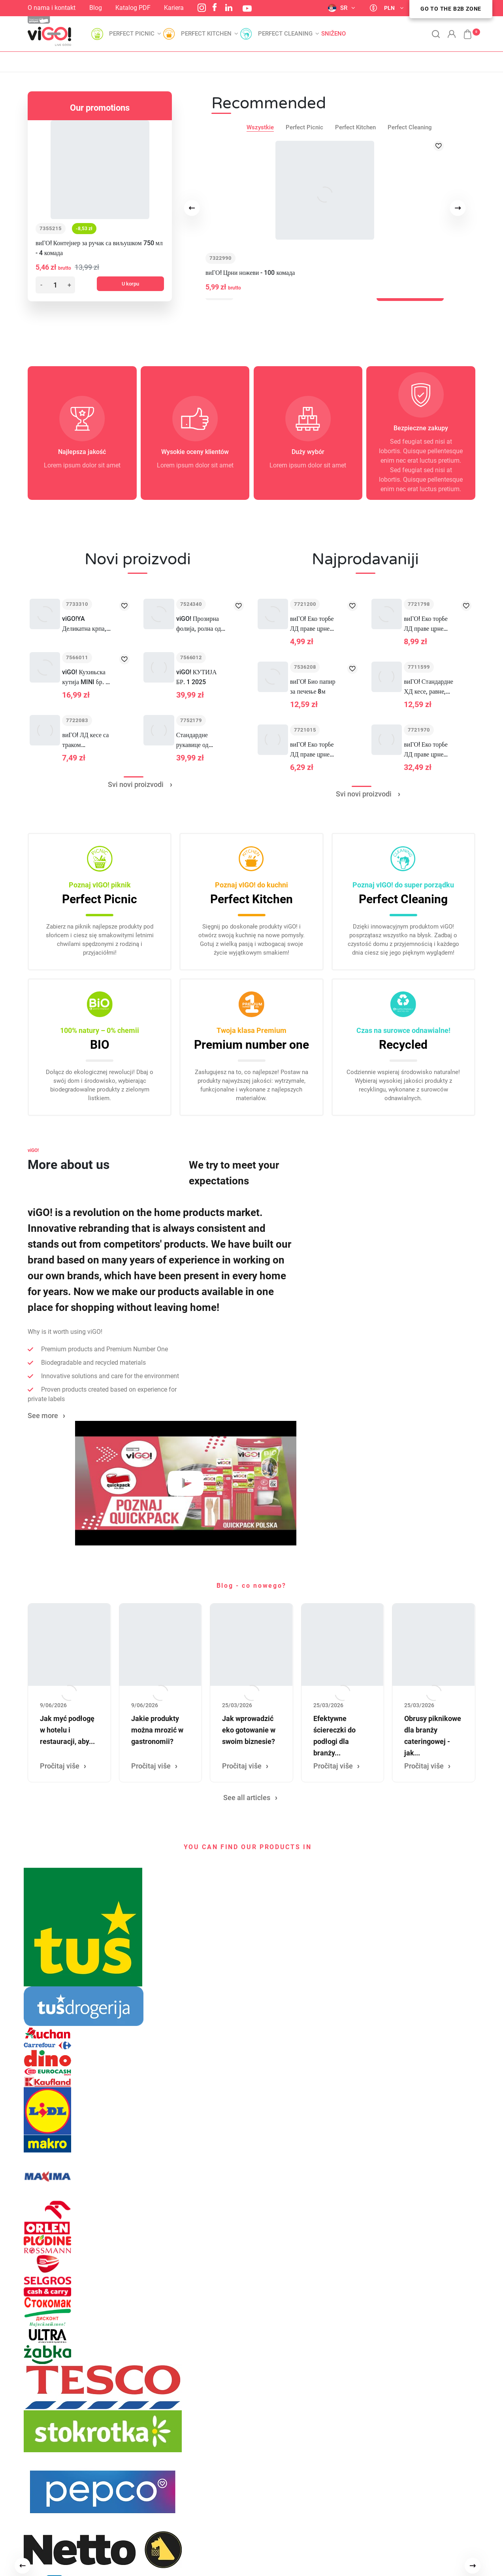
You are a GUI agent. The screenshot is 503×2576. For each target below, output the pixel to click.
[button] (463, 30)
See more (43, 1415)
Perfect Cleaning (410, 127)
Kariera (174, 7)
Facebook (215, 7)
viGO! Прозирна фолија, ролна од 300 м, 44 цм (198, 624)
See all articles (246, 1797)
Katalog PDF (133, 7)
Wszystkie (260, 127)
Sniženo (333, 34)
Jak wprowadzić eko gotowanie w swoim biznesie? (248, 1730)
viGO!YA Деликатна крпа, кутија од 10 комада (84, 624)
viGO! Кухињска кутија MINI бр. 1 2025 (85, 677)
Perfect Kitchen (355, 127)
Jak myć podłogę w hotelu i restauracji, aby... (67, 1730)
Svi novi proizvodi (132, 784)
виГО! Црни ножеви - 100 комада (250, 273)
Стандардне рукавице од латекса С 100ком (200, 740)
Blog (95, 7)
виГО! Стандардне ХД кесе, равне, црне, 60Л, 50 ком (428, 687)
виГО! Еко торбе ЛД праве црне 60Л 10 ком (312, 624)
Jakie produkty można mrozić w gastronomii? (157, 1730)
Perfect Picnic (304, 127)
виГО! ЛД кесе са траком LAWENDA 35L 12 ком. (85, 740)
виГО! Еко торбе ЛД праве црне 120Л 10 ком (426, 624)
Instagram (201, 7)
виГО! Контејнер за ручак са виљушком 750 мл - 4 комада (99, 248)
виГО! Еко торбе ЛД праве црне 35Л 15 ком (312, 750)
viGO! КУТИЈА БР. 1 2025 (196, 677)
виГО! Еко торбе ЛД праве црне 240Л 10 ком (426, 750)
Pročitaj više (60, 1766)
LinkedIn (228, 7)
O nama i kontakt (51, 7)
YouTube (247, 8)
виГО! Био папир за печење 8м (312, 686)
